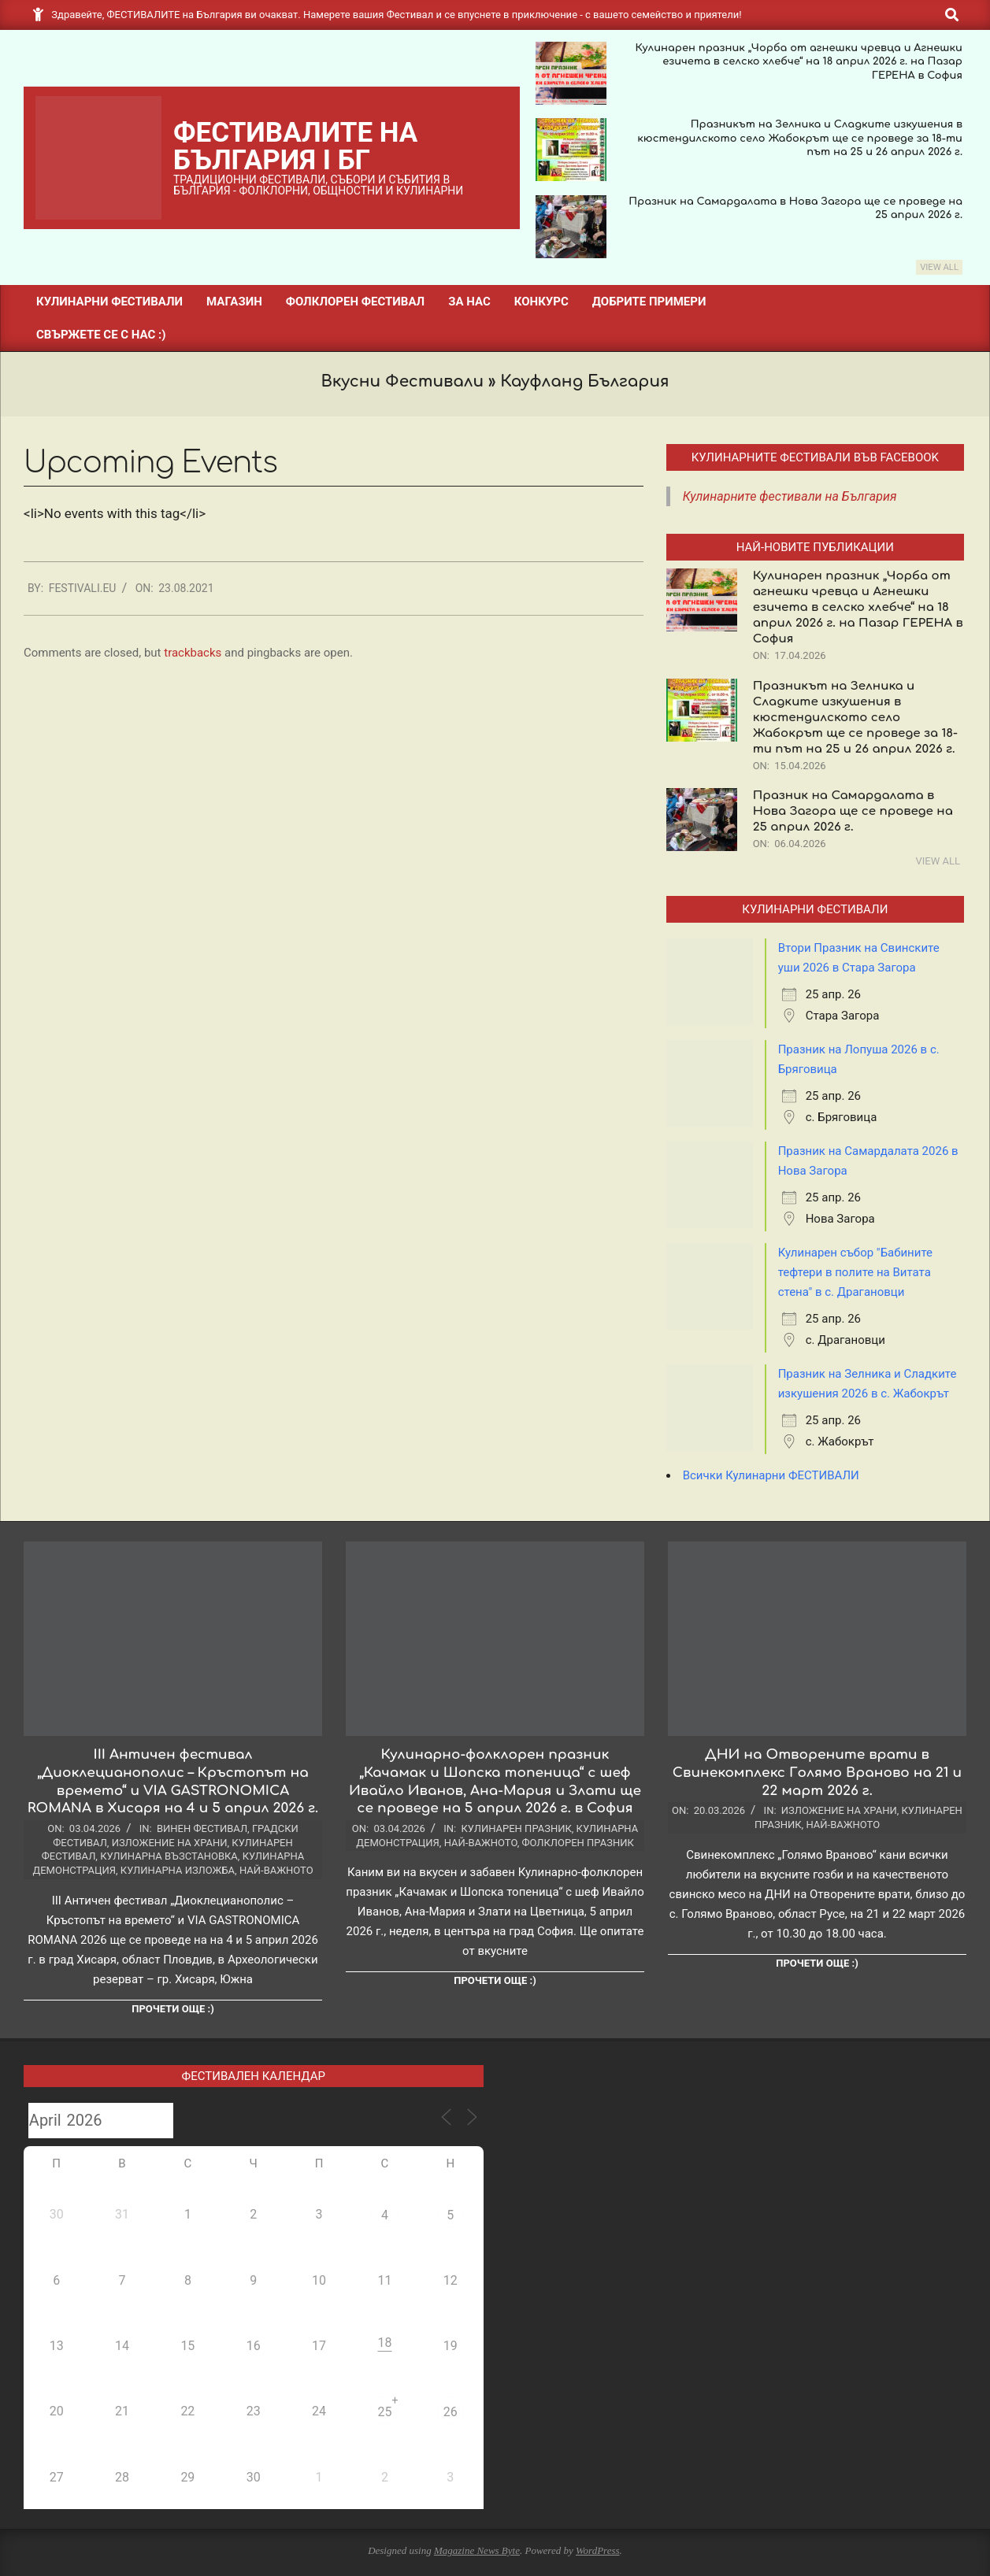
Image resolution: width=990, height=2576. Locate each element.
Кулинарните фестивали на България (790, 496)
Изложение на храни (170, 1843)
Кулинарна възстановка (169, 1856)
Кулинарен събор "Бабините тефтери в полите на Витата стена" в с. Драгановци (855, 1272)
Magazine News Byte (477, 2550)
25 (384, 2411)
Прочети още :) (172, 2009)
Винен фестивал (202, 1828)
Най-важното (276, 1870)
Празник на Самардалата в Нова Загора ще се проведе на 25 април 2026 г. (853, 811)
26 (450, 2411)
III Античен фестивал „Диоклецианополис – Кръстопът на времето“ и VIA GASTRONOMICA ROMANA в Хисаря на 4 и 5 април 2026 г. (173, 1781)
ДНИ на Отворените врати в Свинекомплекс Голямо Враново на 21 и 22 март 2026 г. (817, 1772)
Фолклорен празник (578, 1843)
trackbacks (192, 653)
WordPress (598, 2550)
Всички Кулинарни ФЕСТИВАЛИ (771, 1475)
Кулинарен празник (516, 1828)
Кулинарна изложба (178, 1870)
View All (939, 267)
